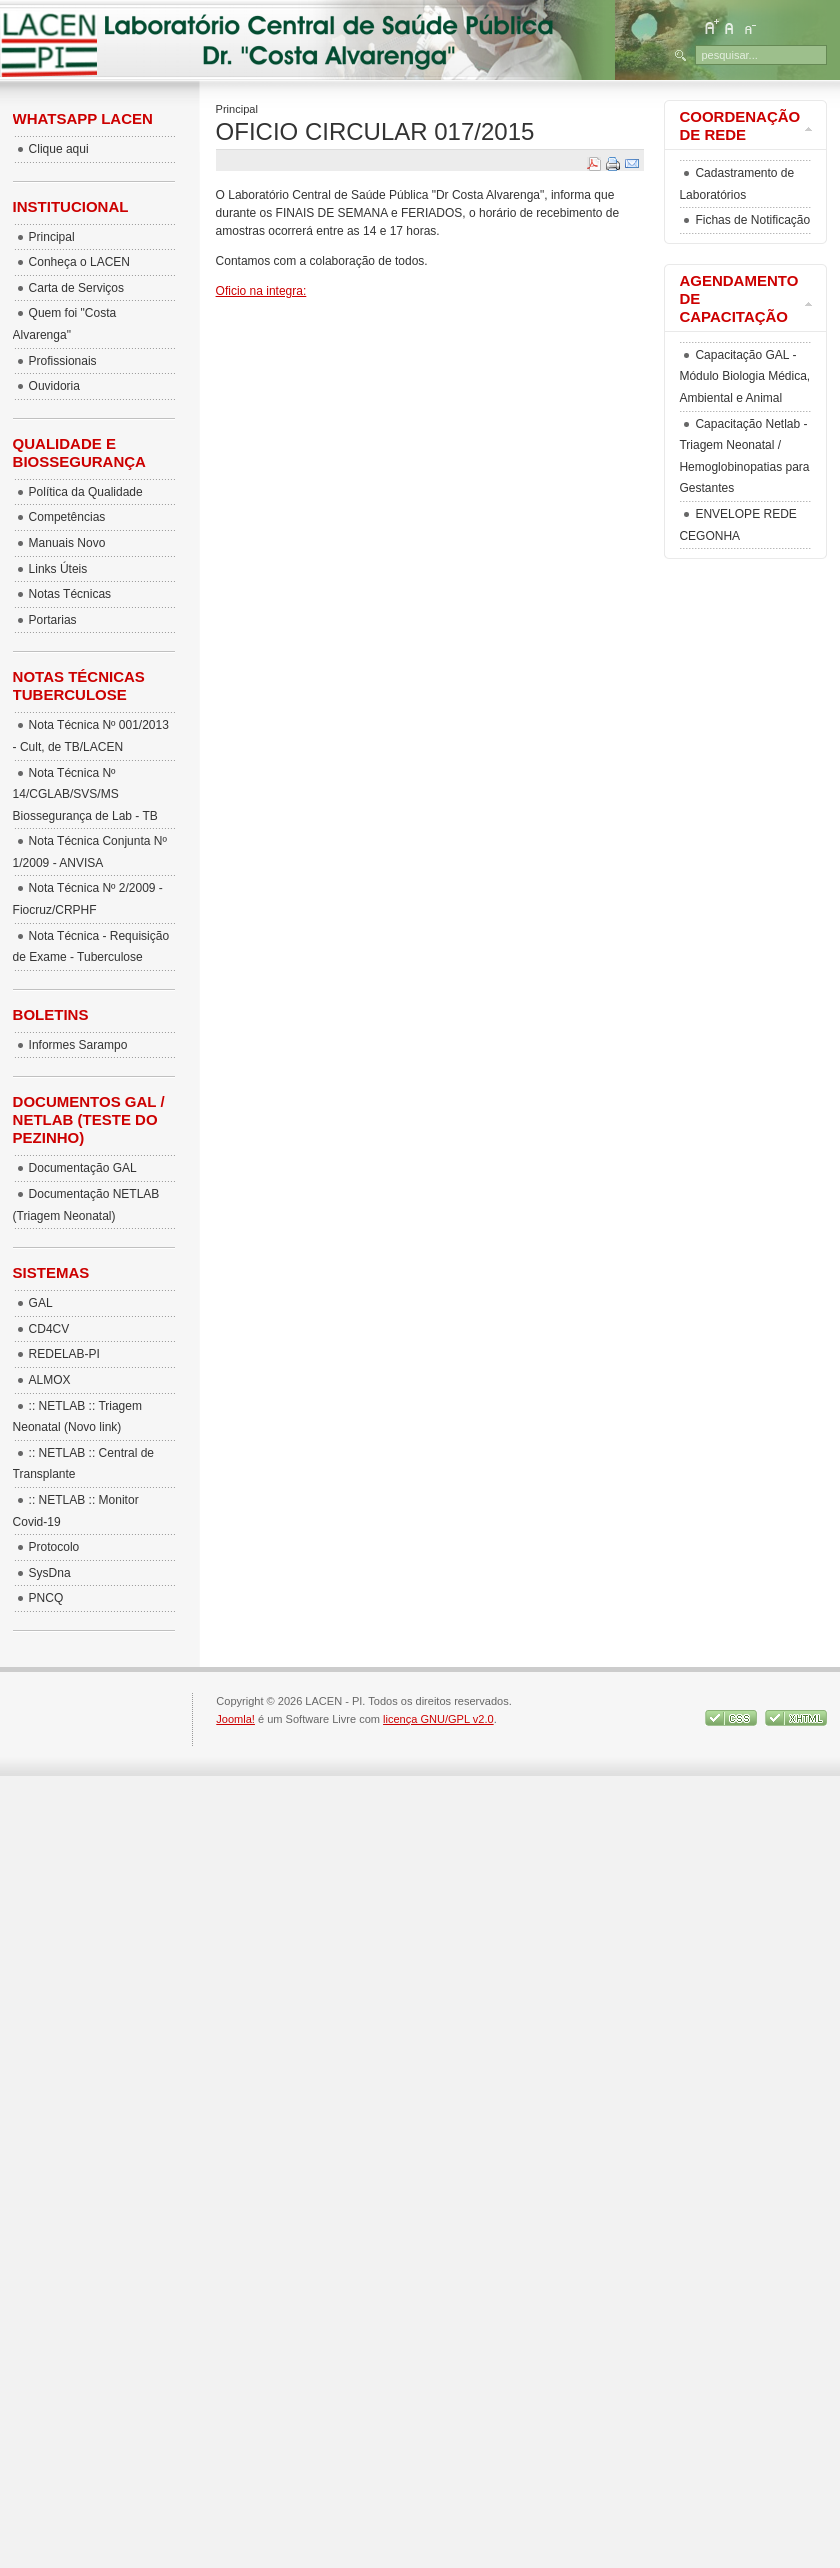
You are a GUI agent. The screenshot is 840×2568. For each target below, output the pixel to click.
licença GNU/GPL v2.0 (438, 1719)
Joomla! (235, 1719)
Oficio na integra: (261, 291)
